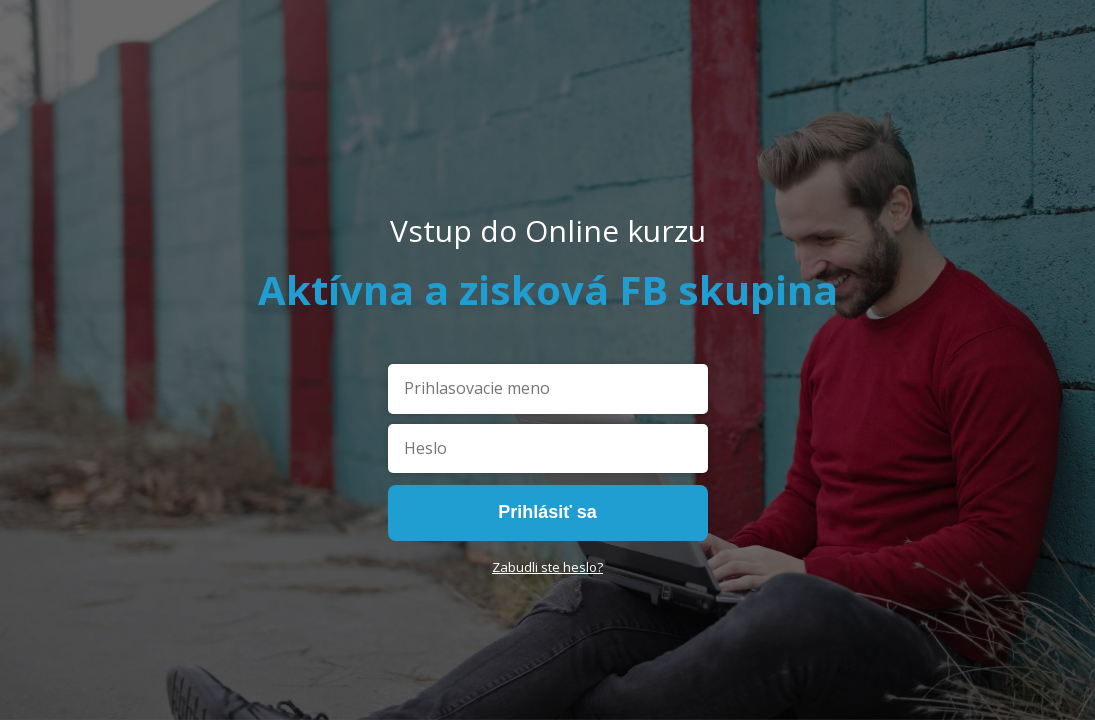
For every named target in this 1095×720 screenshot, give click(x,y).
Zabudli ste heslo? (547, 567)
